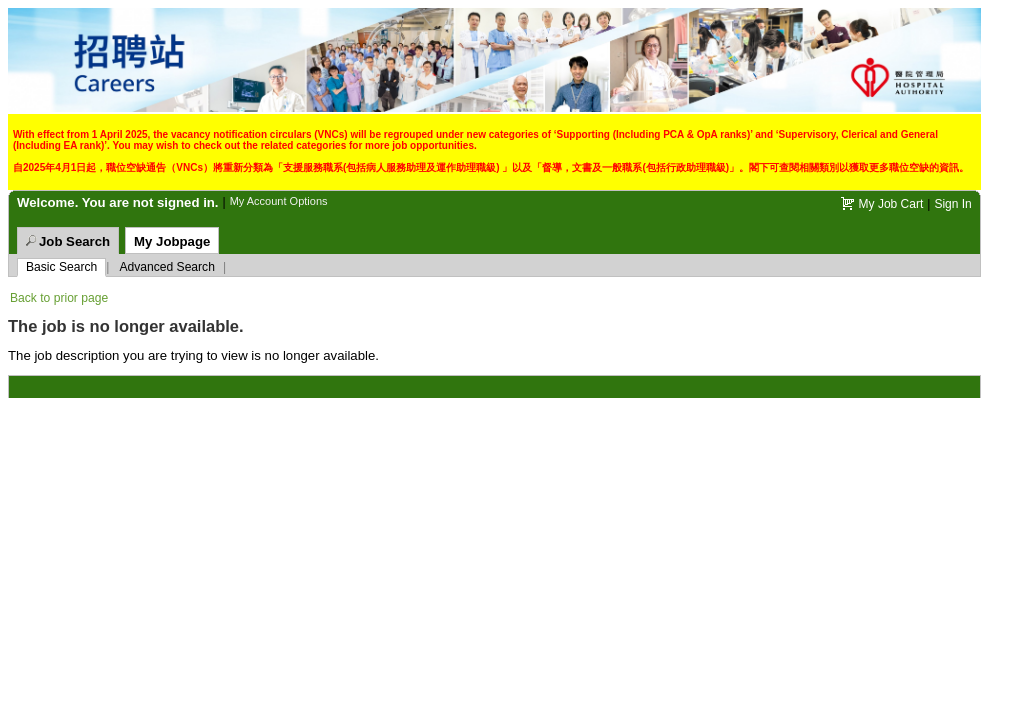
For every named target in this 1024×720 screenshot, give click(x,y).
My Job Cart (891, 204)
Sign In (952, 204)
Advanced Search (166, 267)
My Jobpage (172, 241)
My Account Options (279, 201)
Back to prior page (59, 298)
